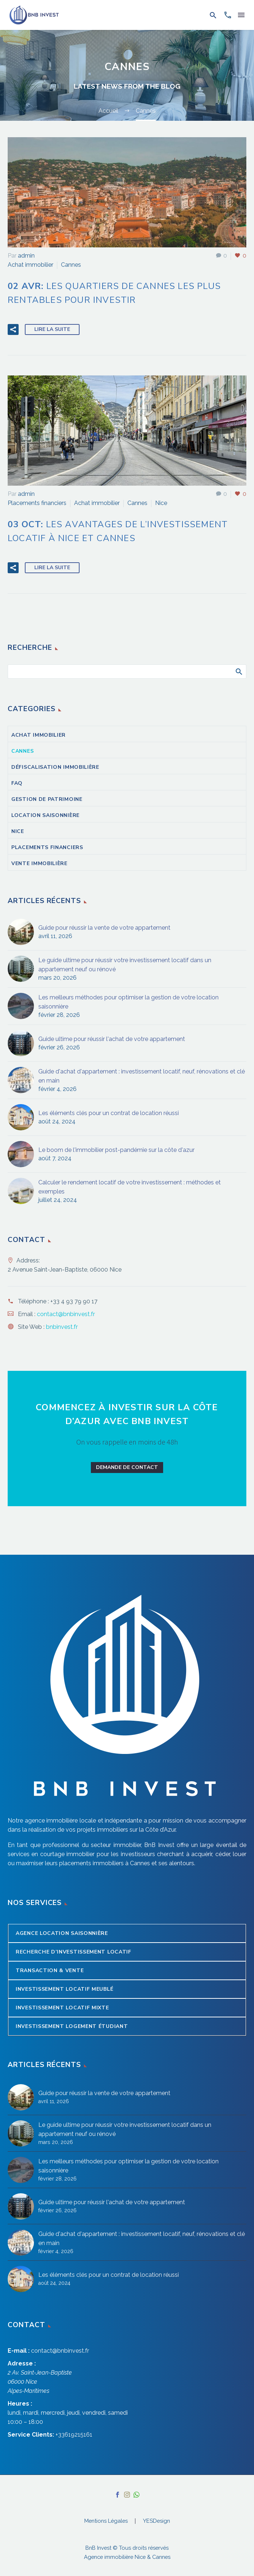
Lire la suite (52, 329)
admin (26, 255)
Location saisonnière (45, 815)
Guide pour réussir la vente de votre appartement (104, 927)
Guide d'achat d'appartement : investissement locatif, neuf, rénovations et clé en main (141, 1076)
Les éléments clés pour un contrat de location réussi (108, 1113)
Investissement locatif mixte (62, 2007)
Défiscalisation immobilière (55, 767)
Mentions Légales (106, 2521)
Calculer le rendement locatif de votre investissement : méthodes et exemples (129, 1187)
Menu (241, 15)
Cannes (71, 264)
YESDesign (156, 2521)
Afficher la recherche (238, 671)
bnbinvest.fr (62, 1326)
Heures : (20, 2403)
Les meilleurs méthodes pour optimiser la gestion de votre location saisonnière (128, 1002)
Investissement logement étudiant (72, 2026)
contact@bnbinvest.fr (66, 1314)
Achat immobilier (30, 264)
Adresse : (22, 2363)
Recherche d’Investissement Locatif (73, 1951)
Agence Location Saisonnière (62, 1933)
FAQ (17, 783)
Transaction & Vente (50, 1970)
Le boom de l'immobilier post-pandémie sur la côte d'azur (116, 1149)
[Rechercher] (127, 671)
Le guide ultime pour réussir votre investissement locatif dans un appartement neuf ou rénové (124, 965)
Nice (161, 503)
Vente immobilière (39, 863)
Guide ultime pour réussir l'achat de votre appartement (111, 1039)
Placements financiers (37, 503)
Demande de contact (127, 1467)
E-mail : (19, 2350)
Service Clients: (31, 2434)
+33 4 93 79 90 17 (73, 1301)
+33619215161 (73, 2434)
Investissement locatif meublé (64, 1989)
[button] (213, 15)
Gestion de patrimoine (46, 799)
